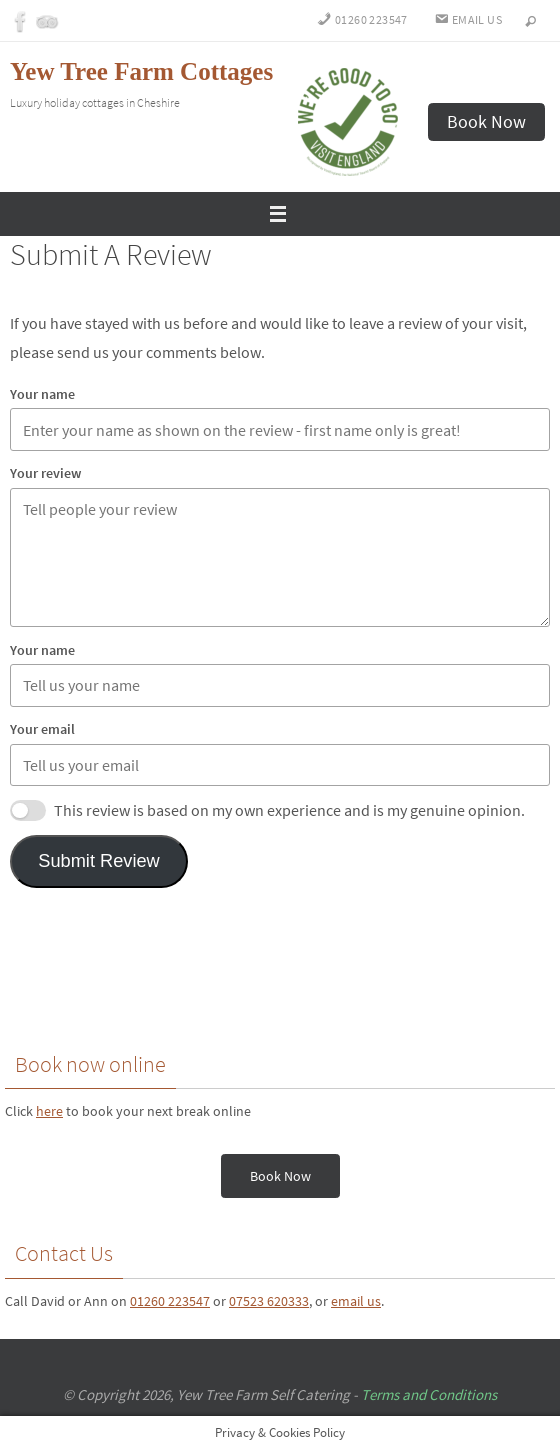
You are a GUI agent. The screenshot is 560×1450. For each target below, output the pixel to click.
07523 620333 (269, 1301)
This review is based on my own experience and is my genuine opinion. (289, 810)
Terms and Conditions (429, 1394)
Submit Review (99, 861)
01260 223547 (170, 1301)
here (49, 1111)
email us (356, 1301)
